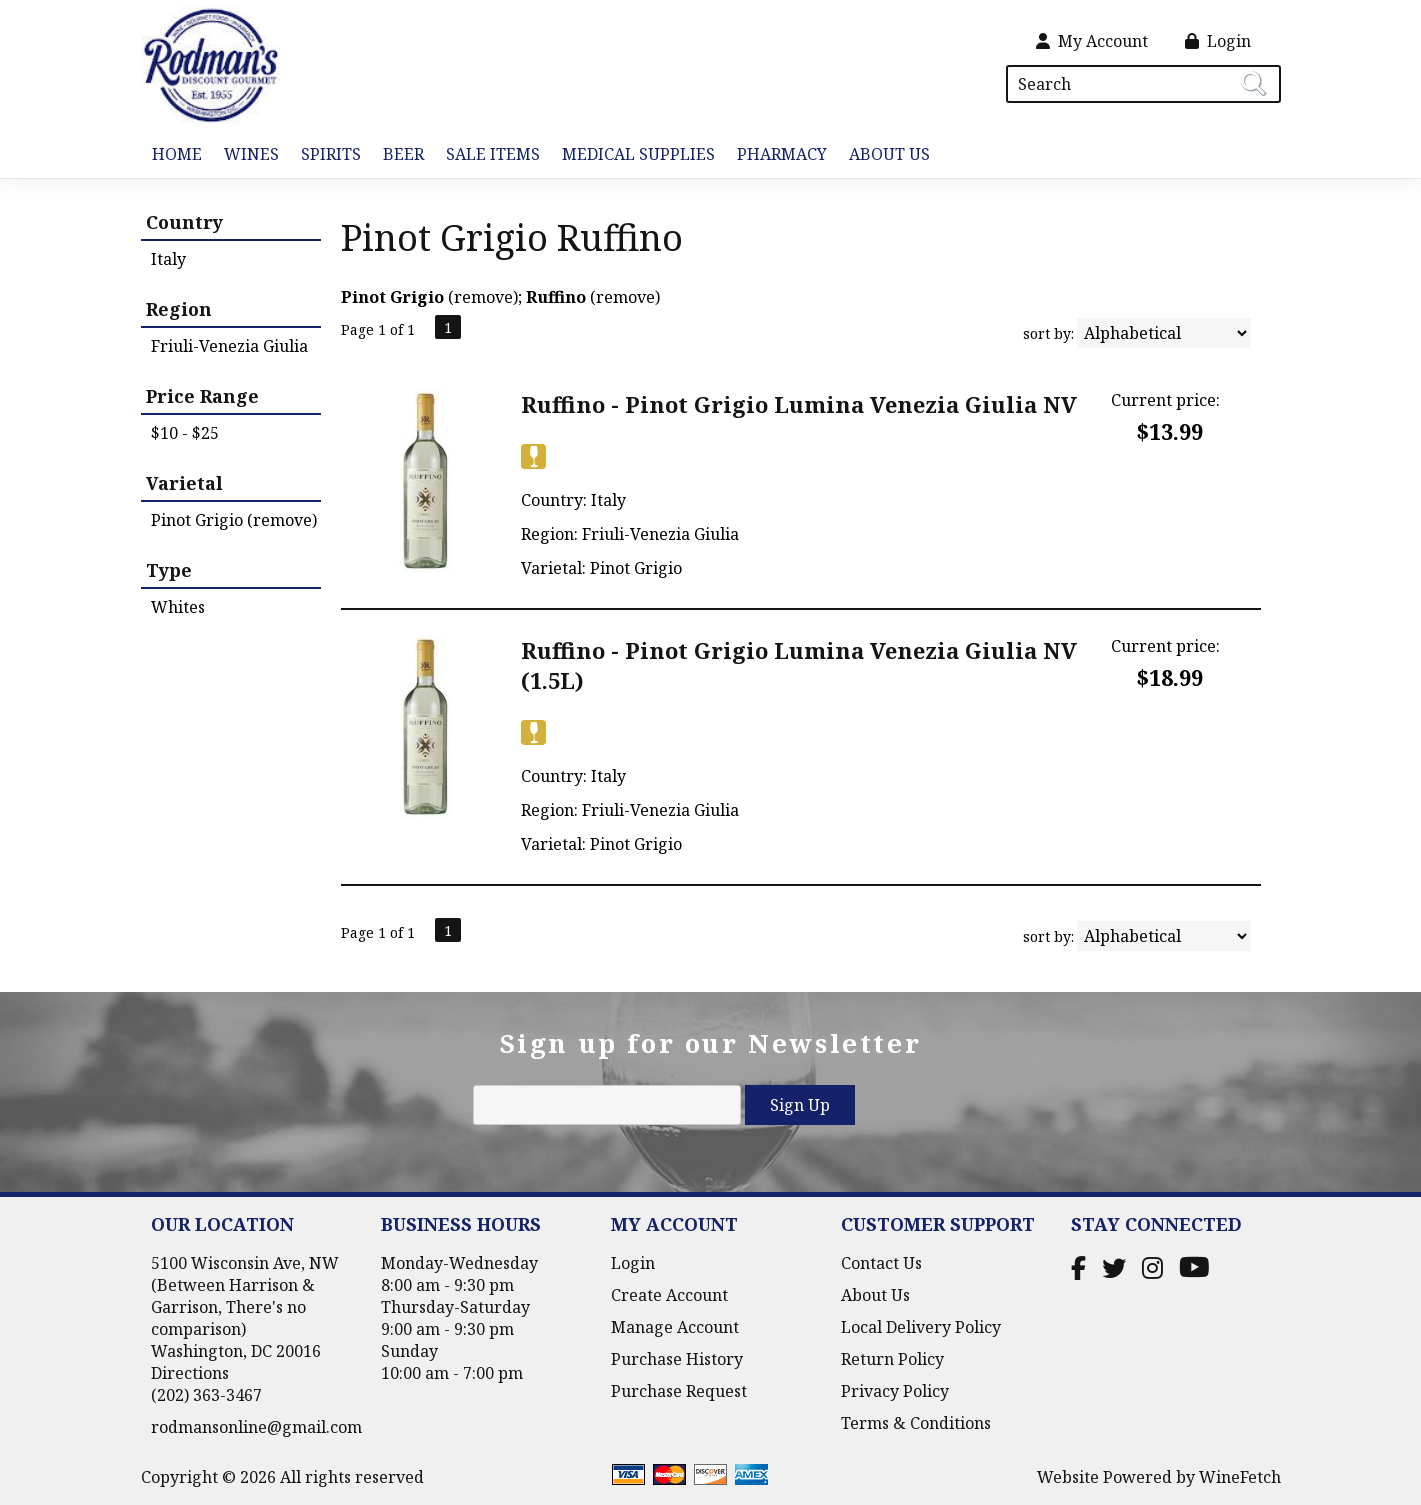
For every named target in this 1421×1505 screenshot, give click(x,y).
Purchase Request (679, 1391)
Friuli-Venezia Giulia (229, 346)
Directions (190, 1373)
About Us (884, 155)
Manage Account (675, 1327)
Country (184, 222)
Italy (168, 259)
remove (483, 297)
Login (1218, 41)
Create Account (669, 1295)
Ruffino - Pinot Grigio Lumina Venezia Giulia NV (799, 404)
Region (179, 309)
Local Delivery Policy (921, 1327)
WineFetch (1240, 1477)
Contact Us (881, 1263)
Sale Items (493, 154)
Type (169, 570)
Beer (398, 155)
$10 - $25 (185, 433)
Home (177, 154)
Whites (178, 607)
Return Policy (892, 1359)
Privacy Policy (895, 1391)
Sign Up (800, 1105)
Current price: (1165, 400)
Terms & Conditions (916, 1423)
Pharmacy (782, 154)
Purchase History (677, 1359)
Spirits (325, 155)
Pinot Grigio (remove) (234, 520)
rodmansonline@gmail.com (256, 1427)
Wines (246, 155)
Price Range (202, 396)
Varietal (184, 483)
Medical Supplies (638, 154)
